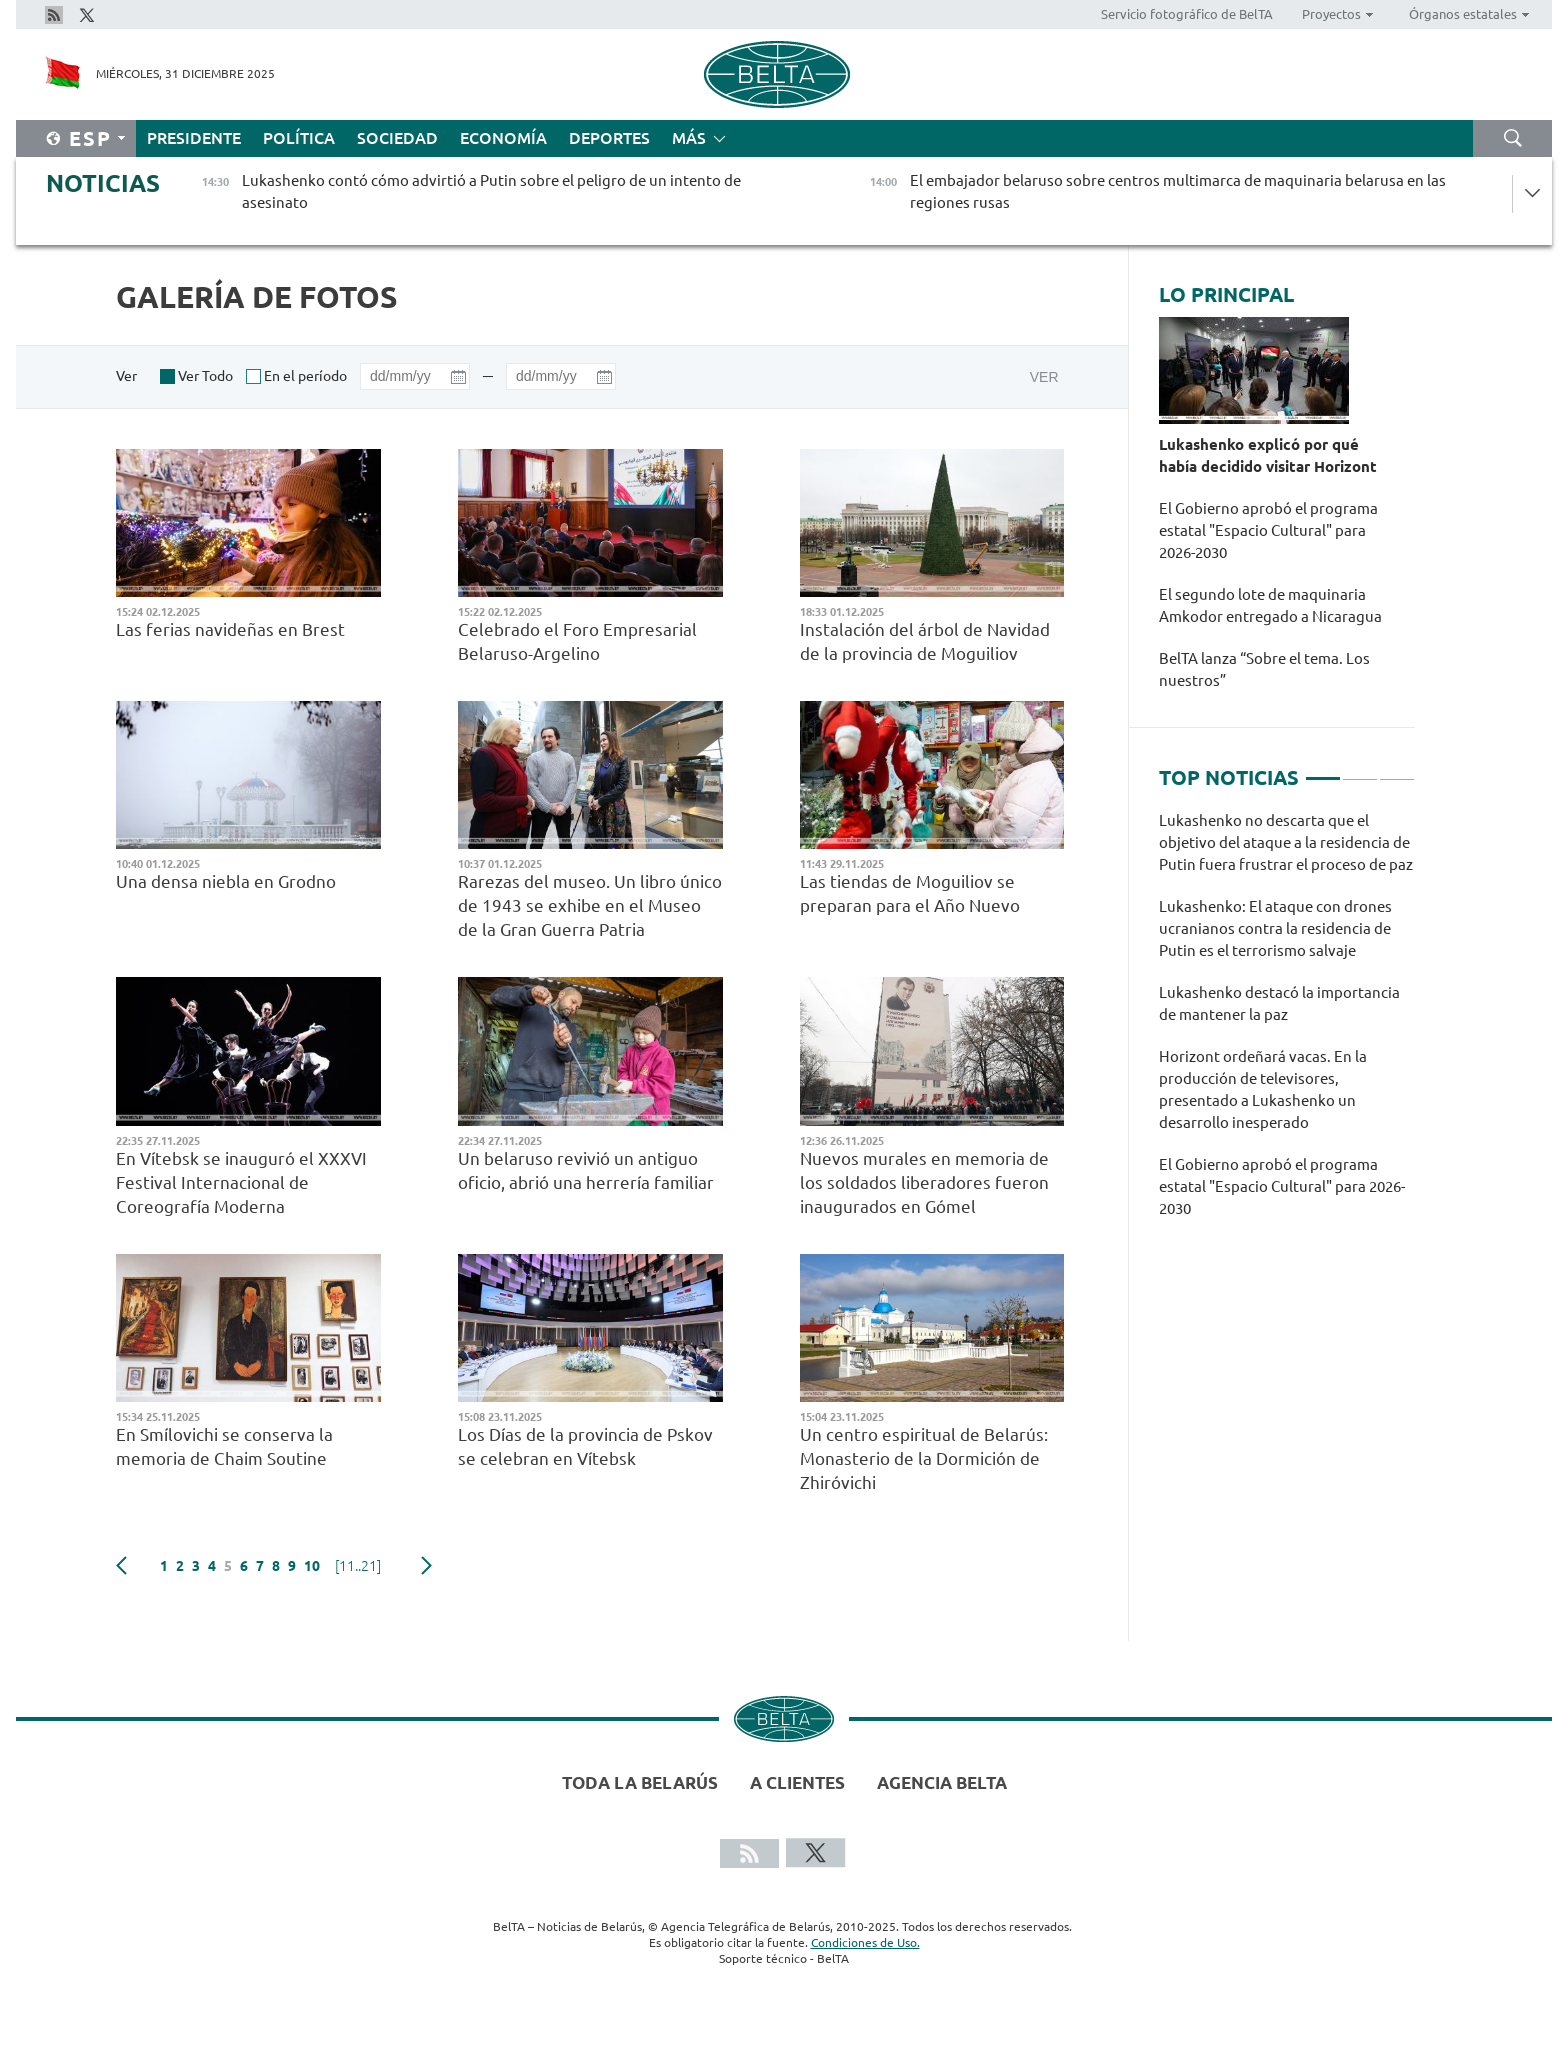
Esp (90, 138)
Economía (503, 138)
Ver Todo (205, 376)
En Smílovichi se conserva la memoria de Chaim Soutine (224, 1446)
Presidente (194, 138)
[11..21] (358, 1566)
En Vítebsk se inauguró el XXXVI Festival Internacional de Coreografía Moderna (241, 1182)
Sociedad (397, 138)
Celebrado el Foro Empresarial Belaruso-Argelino (577, 641)
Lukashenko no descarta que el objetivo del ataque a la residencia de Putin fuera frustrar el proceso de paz (1286, 842)
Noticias (103, 183)
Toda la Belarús (640, 1782)
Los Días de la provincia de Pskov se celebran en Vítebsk (585, 1446)
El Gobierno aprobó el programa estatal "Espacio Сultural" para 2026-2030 (1268, 530)
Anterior (121, 1566)
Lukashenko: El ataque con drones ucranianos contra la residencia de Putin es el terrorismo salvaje (1275, 928)
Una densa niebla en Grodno (226, 881)
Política (299, 138)
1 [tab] (1323, 770)
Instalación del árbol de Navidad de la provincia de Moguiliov (925, 641)
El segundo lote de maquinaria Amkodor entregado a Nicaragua (1272, 605)
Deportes (609, 138)
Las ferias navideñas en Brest (230, 629)
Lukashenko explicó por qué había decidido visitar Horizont (1272, 455)
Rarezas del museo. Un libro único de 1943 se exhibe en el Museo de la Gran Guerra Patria (590, 905)
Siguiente (426, 1566)
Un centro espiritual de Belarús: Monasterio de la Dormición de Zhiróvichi (924, 1458)
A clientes (797, 1782)
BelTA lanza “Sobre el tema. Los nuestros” (1264, 669)
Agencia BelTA (942, 1782)
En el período (305, 376)
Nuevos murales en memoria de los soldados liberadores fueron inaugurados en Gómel (924, 1182)
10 (312, 1566)
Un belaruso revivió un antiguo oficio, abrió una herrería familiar (586, 1170)
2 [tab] (1360, 770)
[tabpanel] (1287, 1025)
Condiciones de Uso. (865, 1942)
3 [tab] (1397, 770)
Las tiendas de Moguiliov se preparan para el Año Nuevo (910, 893)
